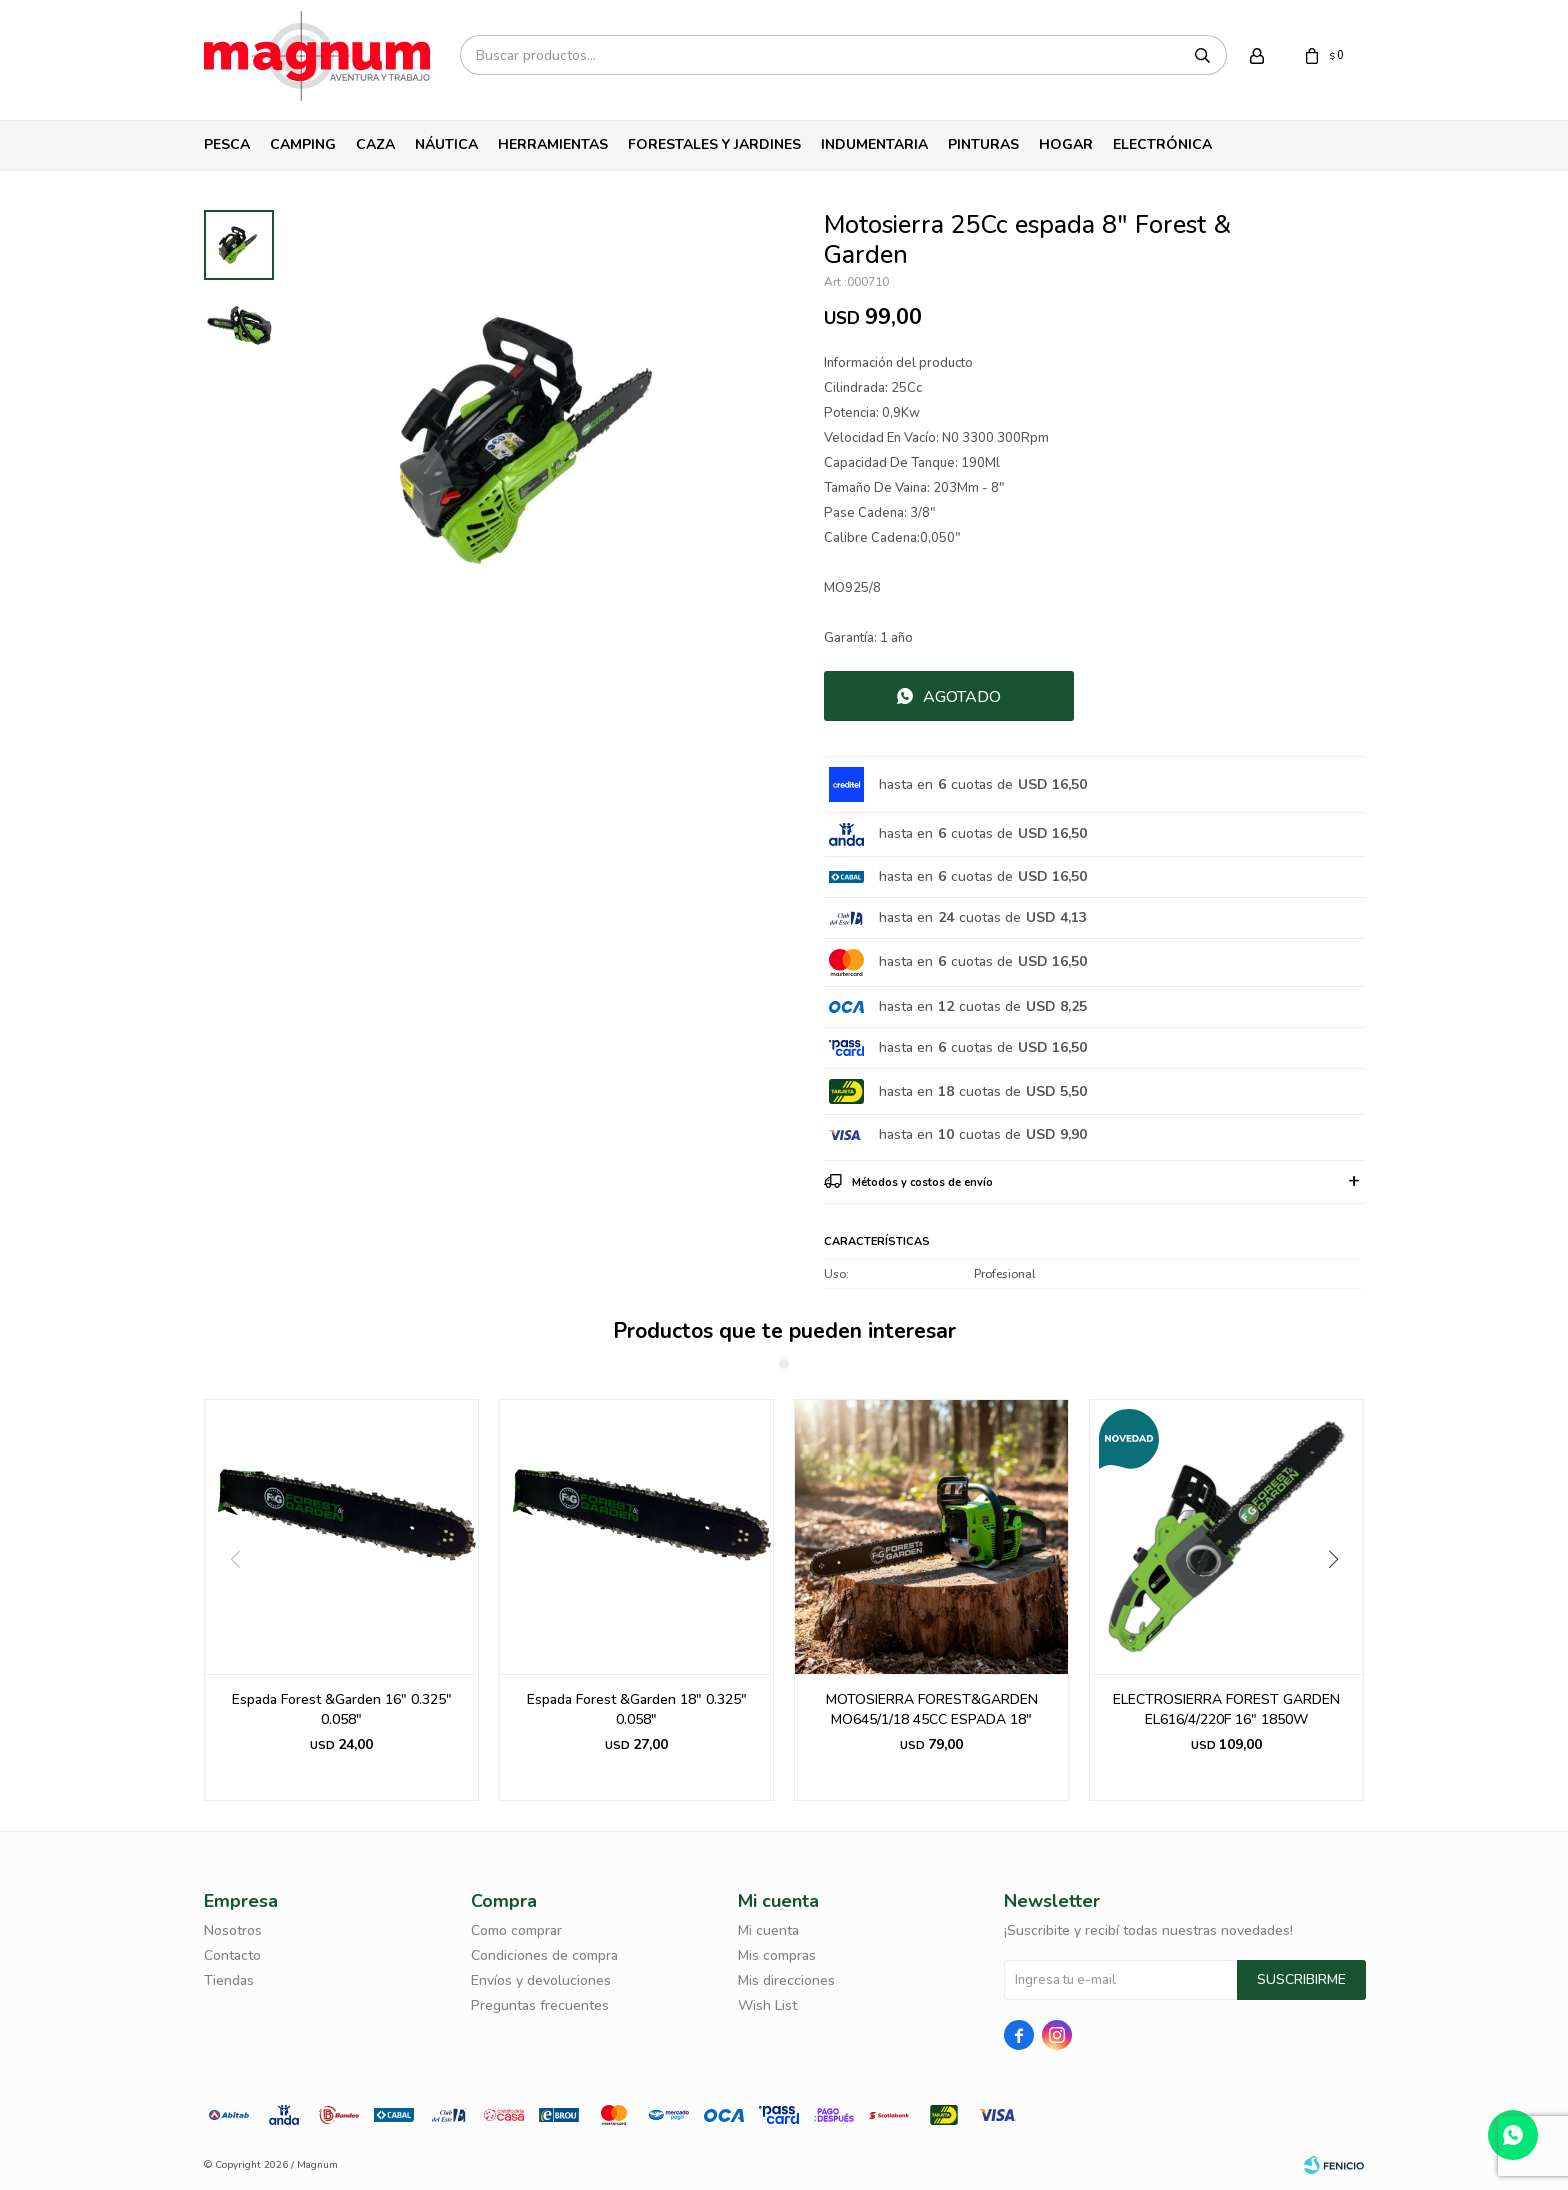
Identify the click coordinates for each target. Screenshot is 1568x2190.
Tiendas (229, 1980)
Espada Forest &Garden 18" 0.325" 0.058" (637, 1709)
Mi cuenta (768, 1930)
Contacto (232, 1955)
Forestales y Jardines (714, 144)
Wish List (767, 2005)
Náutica (446, 144)
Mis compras (777, 1955)
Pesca (227, 144)
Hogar (1066, 144)
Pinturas (983, 144)
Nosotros (233, 1930)
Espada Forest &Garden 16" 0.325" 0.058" (342, 1709)
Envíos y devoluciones (541, 1980)
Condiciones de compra (544, 1955)
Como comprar (516, 1930)
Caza (375, 144)
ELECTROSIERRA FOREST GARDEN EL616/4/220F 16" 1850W (1226, 1709)
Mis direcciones (786, 1980)
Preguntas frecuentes (540, 2005)
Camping (303, 144)
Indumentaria (874, 144)
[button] (1340, 1600)
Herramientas (553, 144)
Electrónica (1162, 144)
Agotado (962, 697)
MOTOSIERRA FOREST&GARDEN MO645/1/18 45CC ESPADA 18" (932, 1709)
